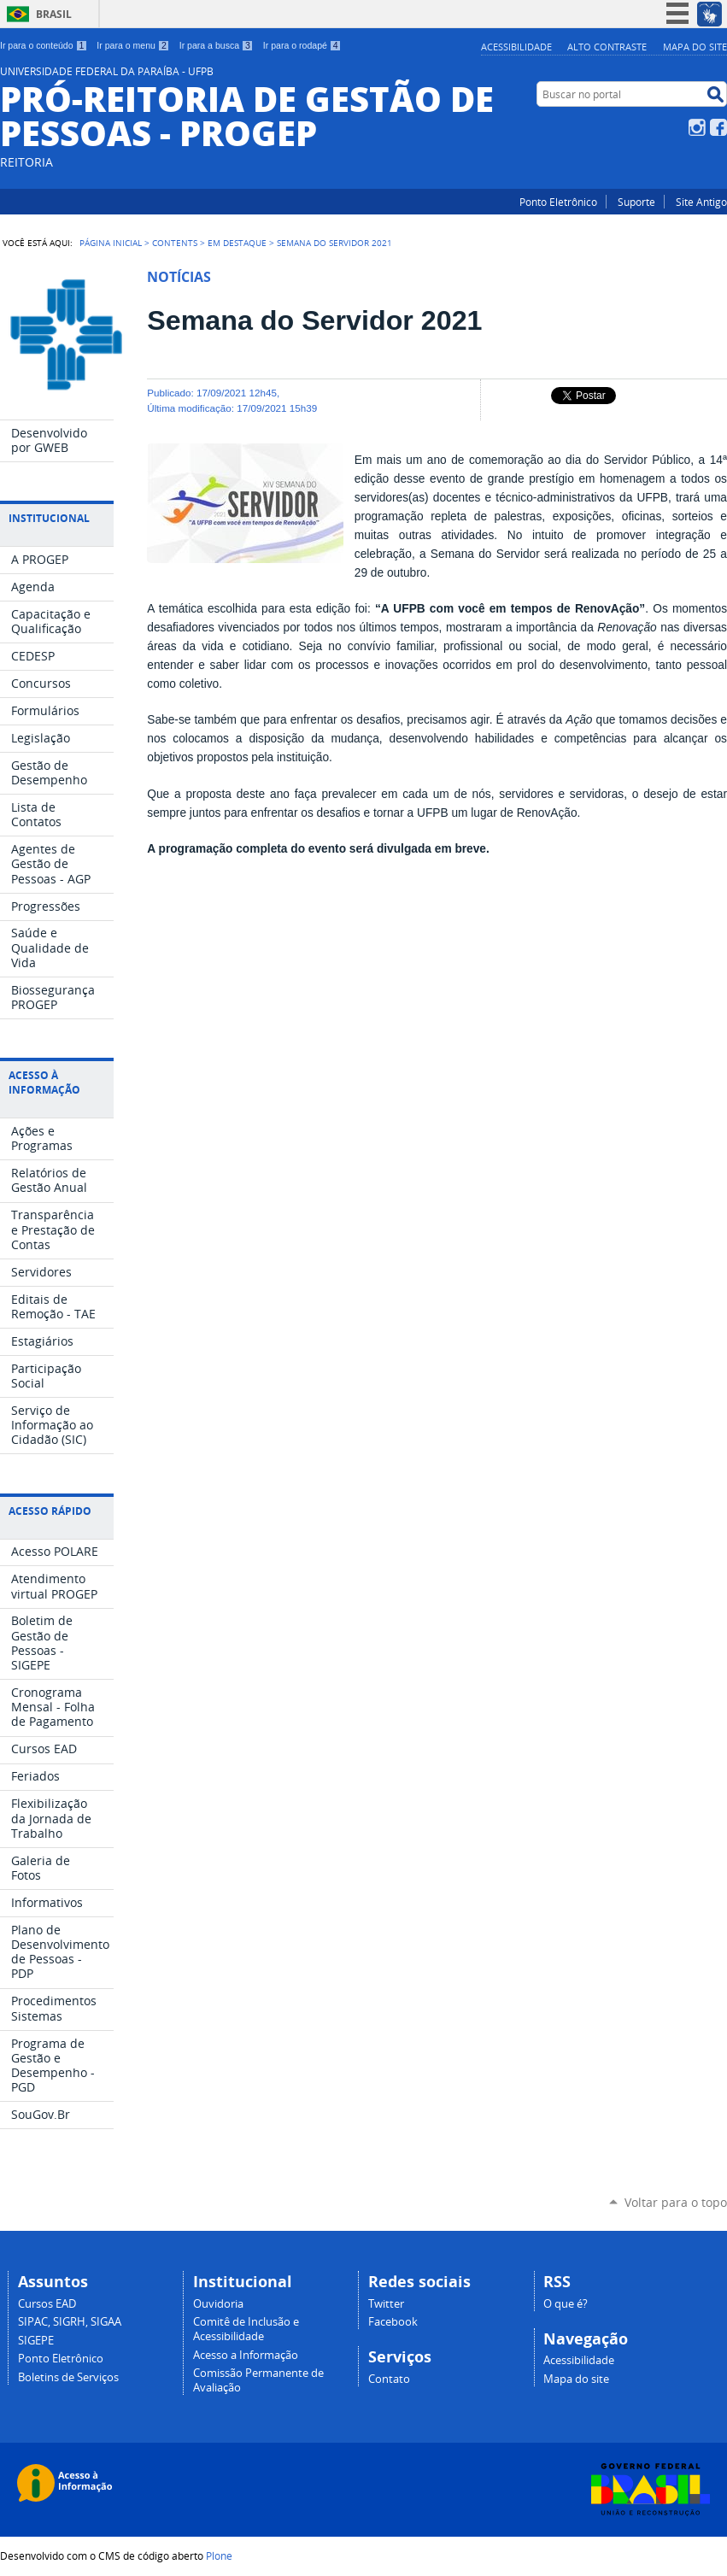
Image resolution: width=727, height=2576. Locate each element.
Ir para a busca (216, 45)
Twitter (386, 2304)
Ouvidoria (218, 2304)
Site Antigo (701, 201)
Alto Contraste (607, 46)
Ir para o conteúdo (43, 45)
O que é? (565, 2304)
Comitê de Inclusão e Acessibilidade (246, 2329)
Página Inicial (110, 243)
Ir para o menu (133, 45)
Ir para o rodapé (302, 45)
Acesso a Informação (245, 2355)
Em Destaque (237, 243)
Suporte (636, 201)
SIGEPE (36, 2340)
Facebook (718, 127)
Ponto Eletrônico (558, 201)
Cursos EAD (47, 2304)
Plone (219, 2555)
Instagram (697, 127)
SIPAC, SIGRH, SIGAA (69, 2322)
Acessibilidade (516, 46)
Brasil (54, 14)
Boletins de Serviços (68, 2377)
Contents (174, 243)
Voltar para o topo (675, 2202)
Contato (389, 2379)
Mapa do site (695, 46)
